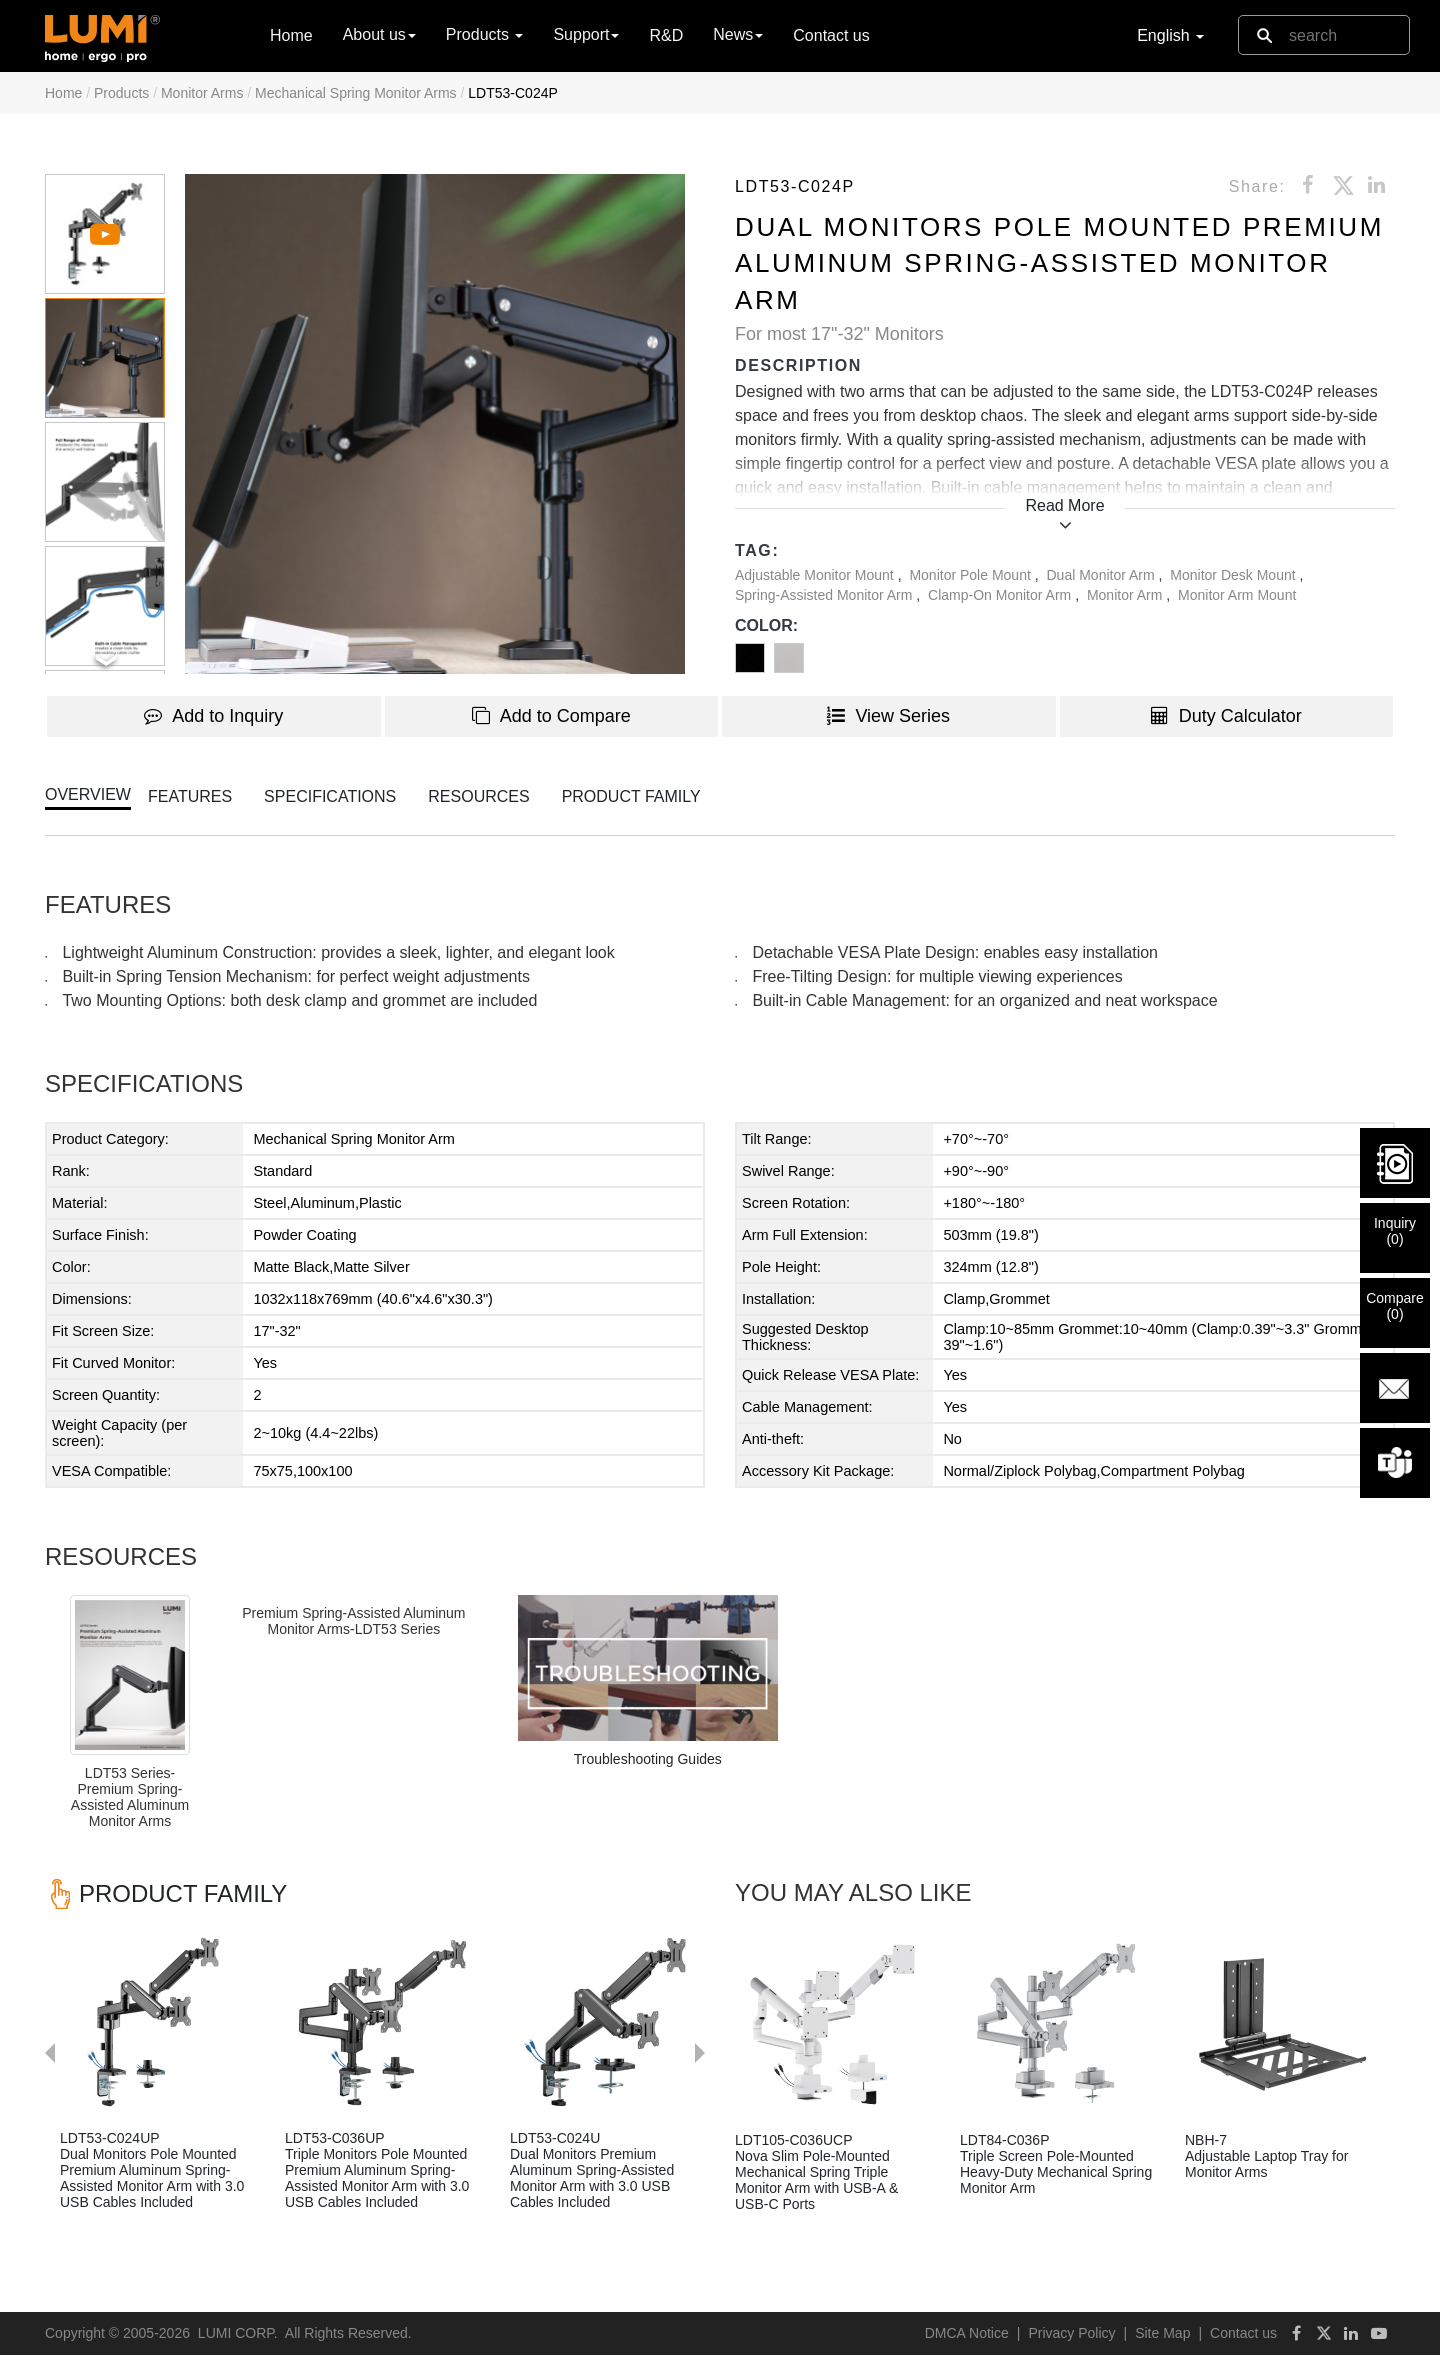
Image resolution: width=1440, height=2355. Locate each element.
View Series (888, 716)
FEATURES (190, 796)
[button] (435, 424)
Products (121, 93)
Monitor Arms (202, 93)
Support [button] (586, 34)
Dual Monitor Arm (1103, 575)
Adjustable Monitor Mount (816, 575)
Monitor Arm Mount (1237, 595)
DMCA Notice (967, 2333)
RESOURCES (478, 796)
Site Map (1162, 2333)
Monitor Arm (1126, 595)
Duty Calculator (1226, 716)
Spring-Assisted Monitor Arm (825, 595)
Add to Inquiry (213, 716)
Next (710, 1906)
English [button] (1170, 35)
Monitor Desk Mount (1234, 575)
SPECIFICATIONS (330, 796)
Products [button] (485, 34)
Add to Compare (551, 716)
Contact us (831, 35)
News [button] (738, 34)
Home (291, 34)
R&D (666, 35)
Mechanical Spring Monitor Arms (356, 93)
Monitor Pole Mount (971, 575)
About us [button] (379, 34)
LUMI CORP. (238, 2333)
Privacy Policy (1071, 2333)
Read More (1064, 505)
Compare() (1395, 1306)
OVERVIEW (88, 794)
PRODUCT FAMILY (631, 796)
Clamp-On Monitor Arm (1001, 595)
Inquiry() (1395, 1231)
